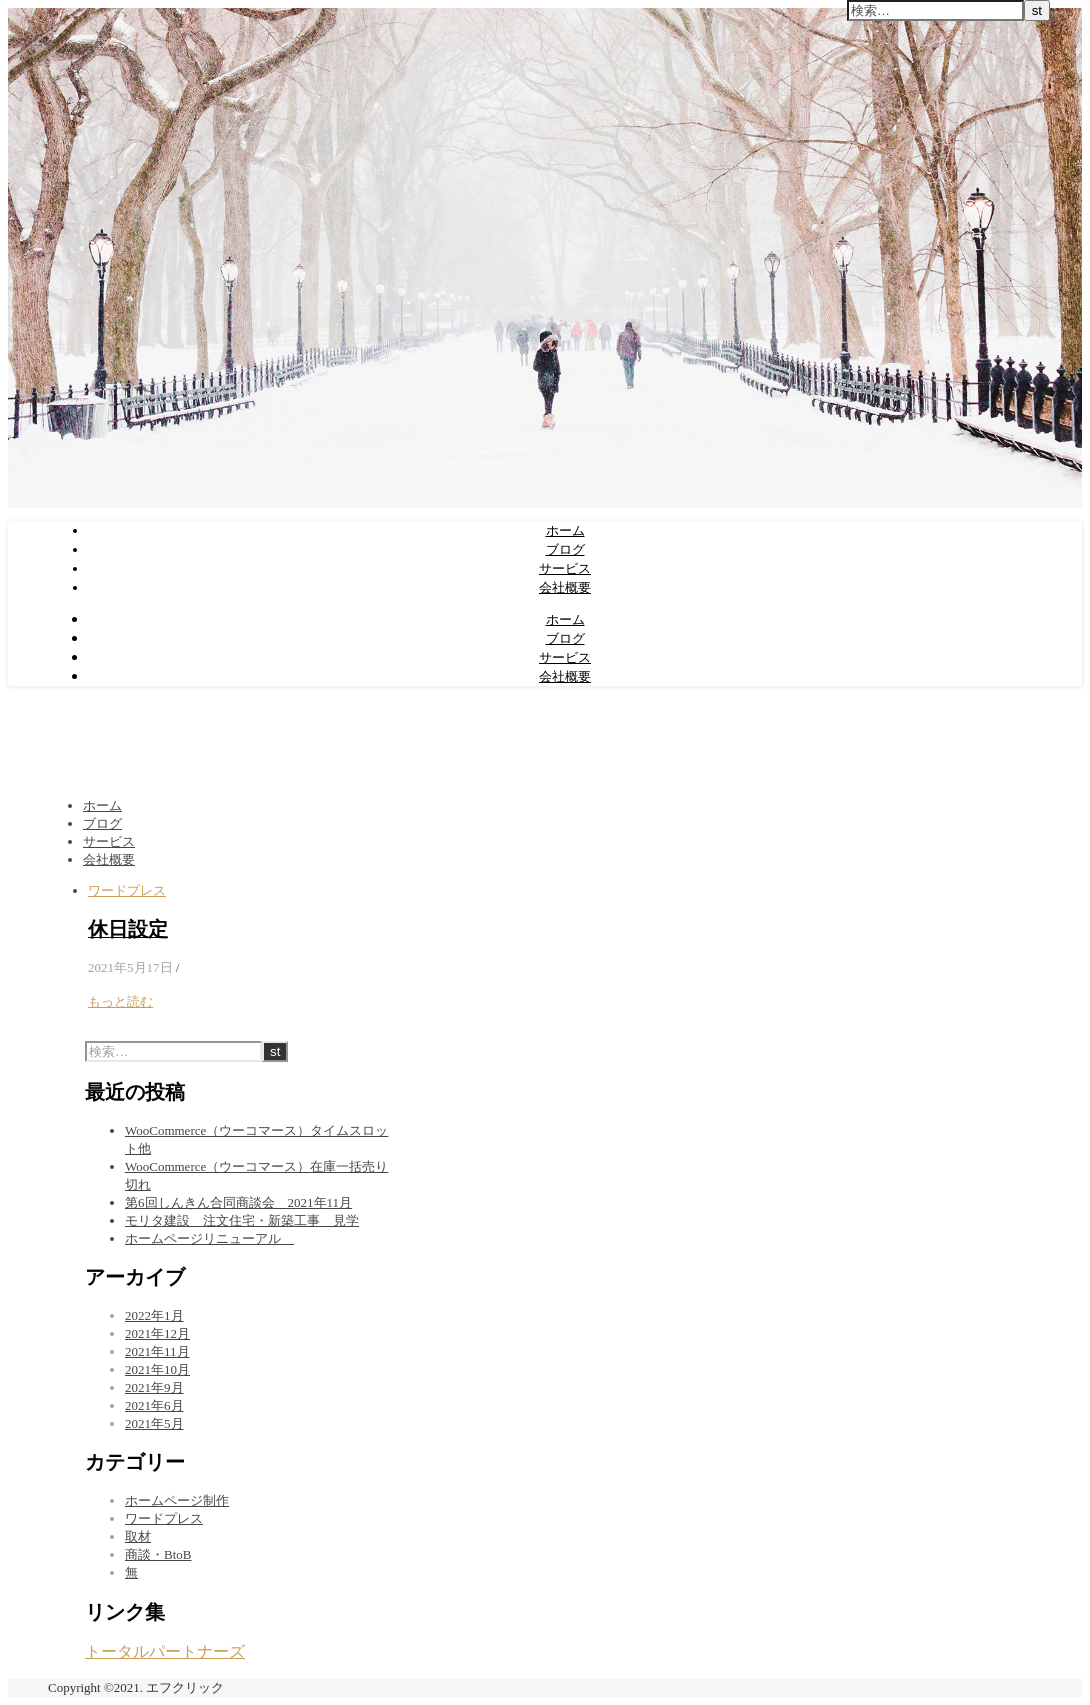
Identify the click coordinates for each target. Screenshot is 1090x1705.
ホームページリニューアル (209, 1238)
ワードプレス (127, 890)
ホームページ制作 (177, 1500)
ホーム (565, 530)
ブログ (565, 549)
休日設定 (128, 929)
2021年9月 (154, 1387)
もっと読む (120, 1001)
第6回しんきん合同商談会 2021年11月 (238, 1202)
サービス (565, 568)
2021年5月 (154, 1423)
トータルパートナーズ (165, 1651)
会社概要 (565, 587)
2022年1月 (154, 1315)
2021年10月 (157, 1369)
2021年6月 (154, 1405)
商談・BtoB (158, 1554)
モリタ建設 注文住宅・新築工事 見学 (242, 1220)
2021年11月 (157, 1351)
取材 (138, 1536)
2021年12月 (157, 1333)
